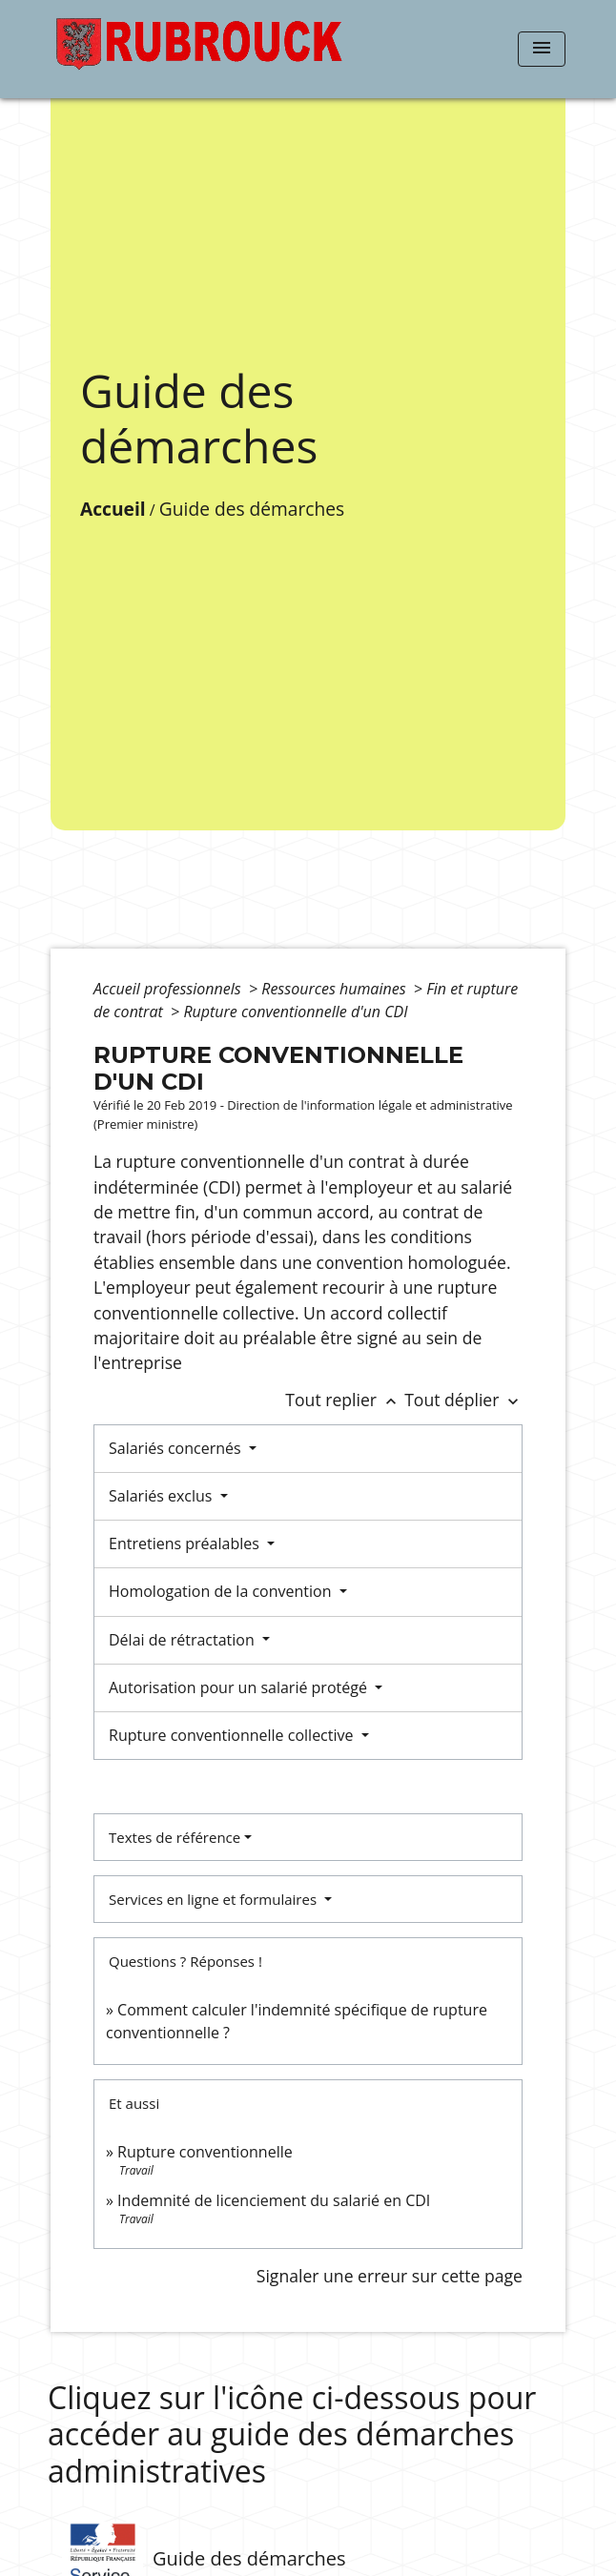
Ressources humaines (335, 988)
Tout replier (344, 1399)
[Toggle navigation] (541, 49)
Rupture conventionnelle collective (233, 1735)
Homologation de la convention (222, 1591)
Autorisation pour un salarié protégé (240, 1687)
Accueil (113, 508)
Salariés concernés (177, 1448)
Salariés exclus (162, 1495)
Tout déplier (463, 1399)
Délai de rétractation (183, 1639)
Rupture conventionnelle (205, 2151)
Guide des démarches (251, 508)
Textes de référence (174, 1837)
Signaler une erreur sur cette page (390, 2275)
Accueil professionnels (169, 988)
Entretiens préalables (186, 1543)
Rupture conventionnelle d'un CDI (295, 1011)
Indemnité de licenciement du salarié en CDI (273, 2200)
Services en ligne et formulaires (214, 1899)
